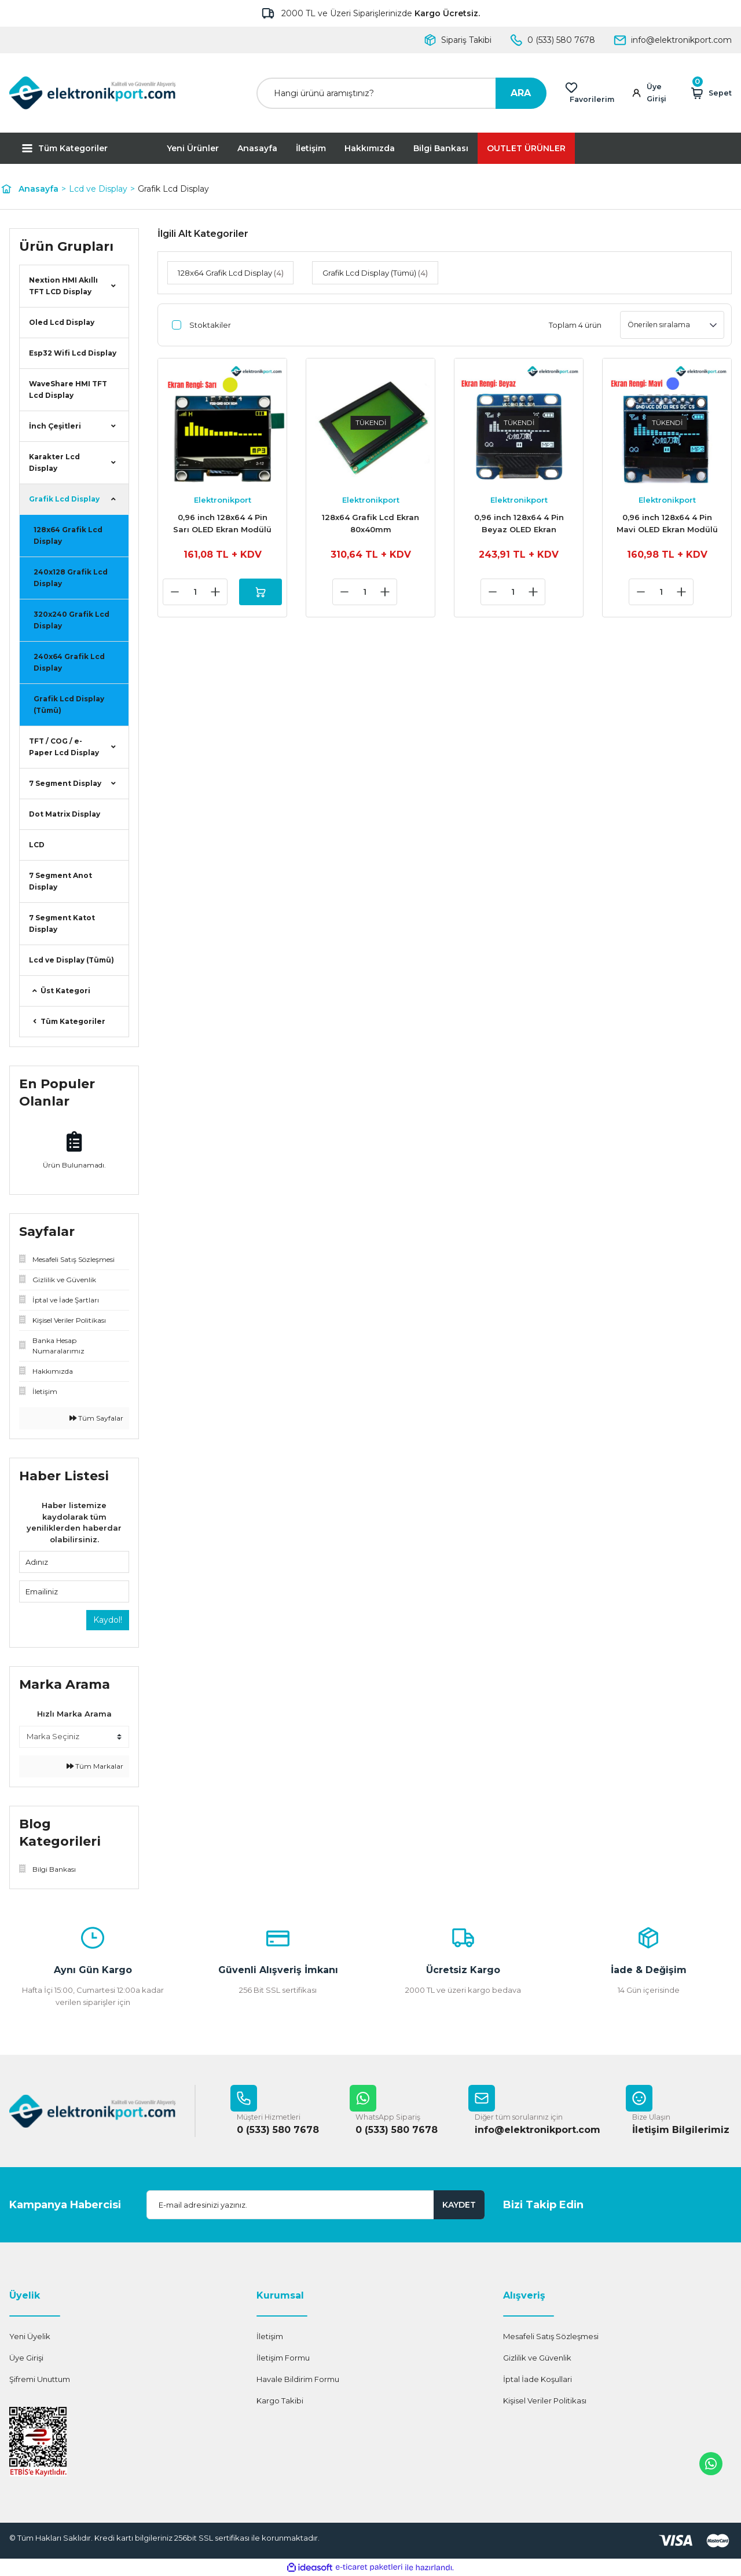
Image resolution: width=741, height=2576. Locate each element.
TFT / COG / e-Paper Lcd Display (64, 747)
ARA (521, 92)
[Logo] (92, 92)
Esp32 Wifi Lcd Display (72, 353)
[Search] (401, 93)
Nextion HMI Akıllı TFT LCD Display (63, 286)
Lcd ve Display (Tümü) (71, 960)
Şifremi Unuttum (39, 2379)
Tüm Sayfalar (96, 1418)
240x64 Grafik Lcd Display (69, 662)
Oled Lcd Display (61, 322)
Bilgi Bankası (440, 148)
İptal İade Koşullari (537, 2379)
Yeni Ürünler (193, 148)
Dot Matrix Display (64, 814)
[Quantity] (192, 592)
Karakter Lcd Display (54, 462)
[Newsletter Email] (315, 2205)
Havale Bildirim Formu (297, 2379)
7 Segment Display (65, 783)
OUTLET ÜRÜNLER (526, 148)
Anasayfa (257, 148)
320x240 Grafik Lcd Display (71, 620)
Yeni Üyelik (29, 2336)
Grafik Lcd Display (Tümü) (69, 704)
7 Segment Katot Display (62, 923)
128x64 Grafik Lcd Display (68, 535)
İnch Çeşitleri (55, 426)
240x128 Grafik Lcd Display (71, 578)
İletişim (311, 148)
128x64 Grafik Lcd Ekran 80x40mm (370, 523)
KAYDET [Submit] (459, 2205)
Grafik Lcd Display (173, 189)
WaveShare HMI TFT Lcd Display (68, 389)
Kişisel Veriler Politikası (544, 2401)
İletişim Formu (283, 2358)
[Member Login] (654, 93)
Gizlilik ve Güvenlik (537, 2358)
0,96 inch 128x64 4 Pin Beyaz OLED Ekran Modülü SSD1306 (519, 524)
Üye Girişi (26, 2358)
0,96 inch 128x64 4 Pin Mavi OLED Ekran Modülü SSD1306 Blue (667, 524)
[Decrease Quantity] (172, 592)
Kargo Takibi (279, 2401)
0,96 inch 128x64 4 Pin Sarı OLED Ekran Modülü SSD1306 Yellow (222, 524)
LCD (37, 844)
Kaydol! (107, 1620)
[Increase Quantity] (212, 592)
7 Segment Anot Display (60, 881)
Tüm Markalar (95, 1766)
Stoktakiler (210, 325)
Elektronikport (222, 499)
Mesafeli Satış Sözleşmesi (551, 2336)
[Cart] (710, 93)
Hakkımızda (369, 148)
